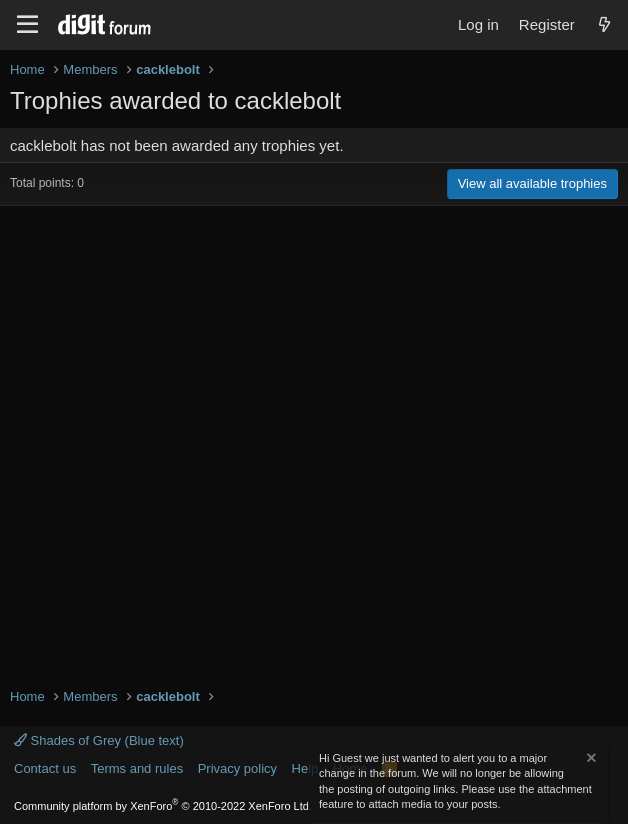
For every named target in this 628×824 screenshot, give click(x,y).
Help (305, 768)
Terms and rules (137, 768)
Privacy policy (237, 768)
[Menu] (27, 25)
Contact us (45, 768)
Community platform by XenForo (163, 806)
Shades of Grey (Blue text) (99, 740)
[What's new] (604, 24)
